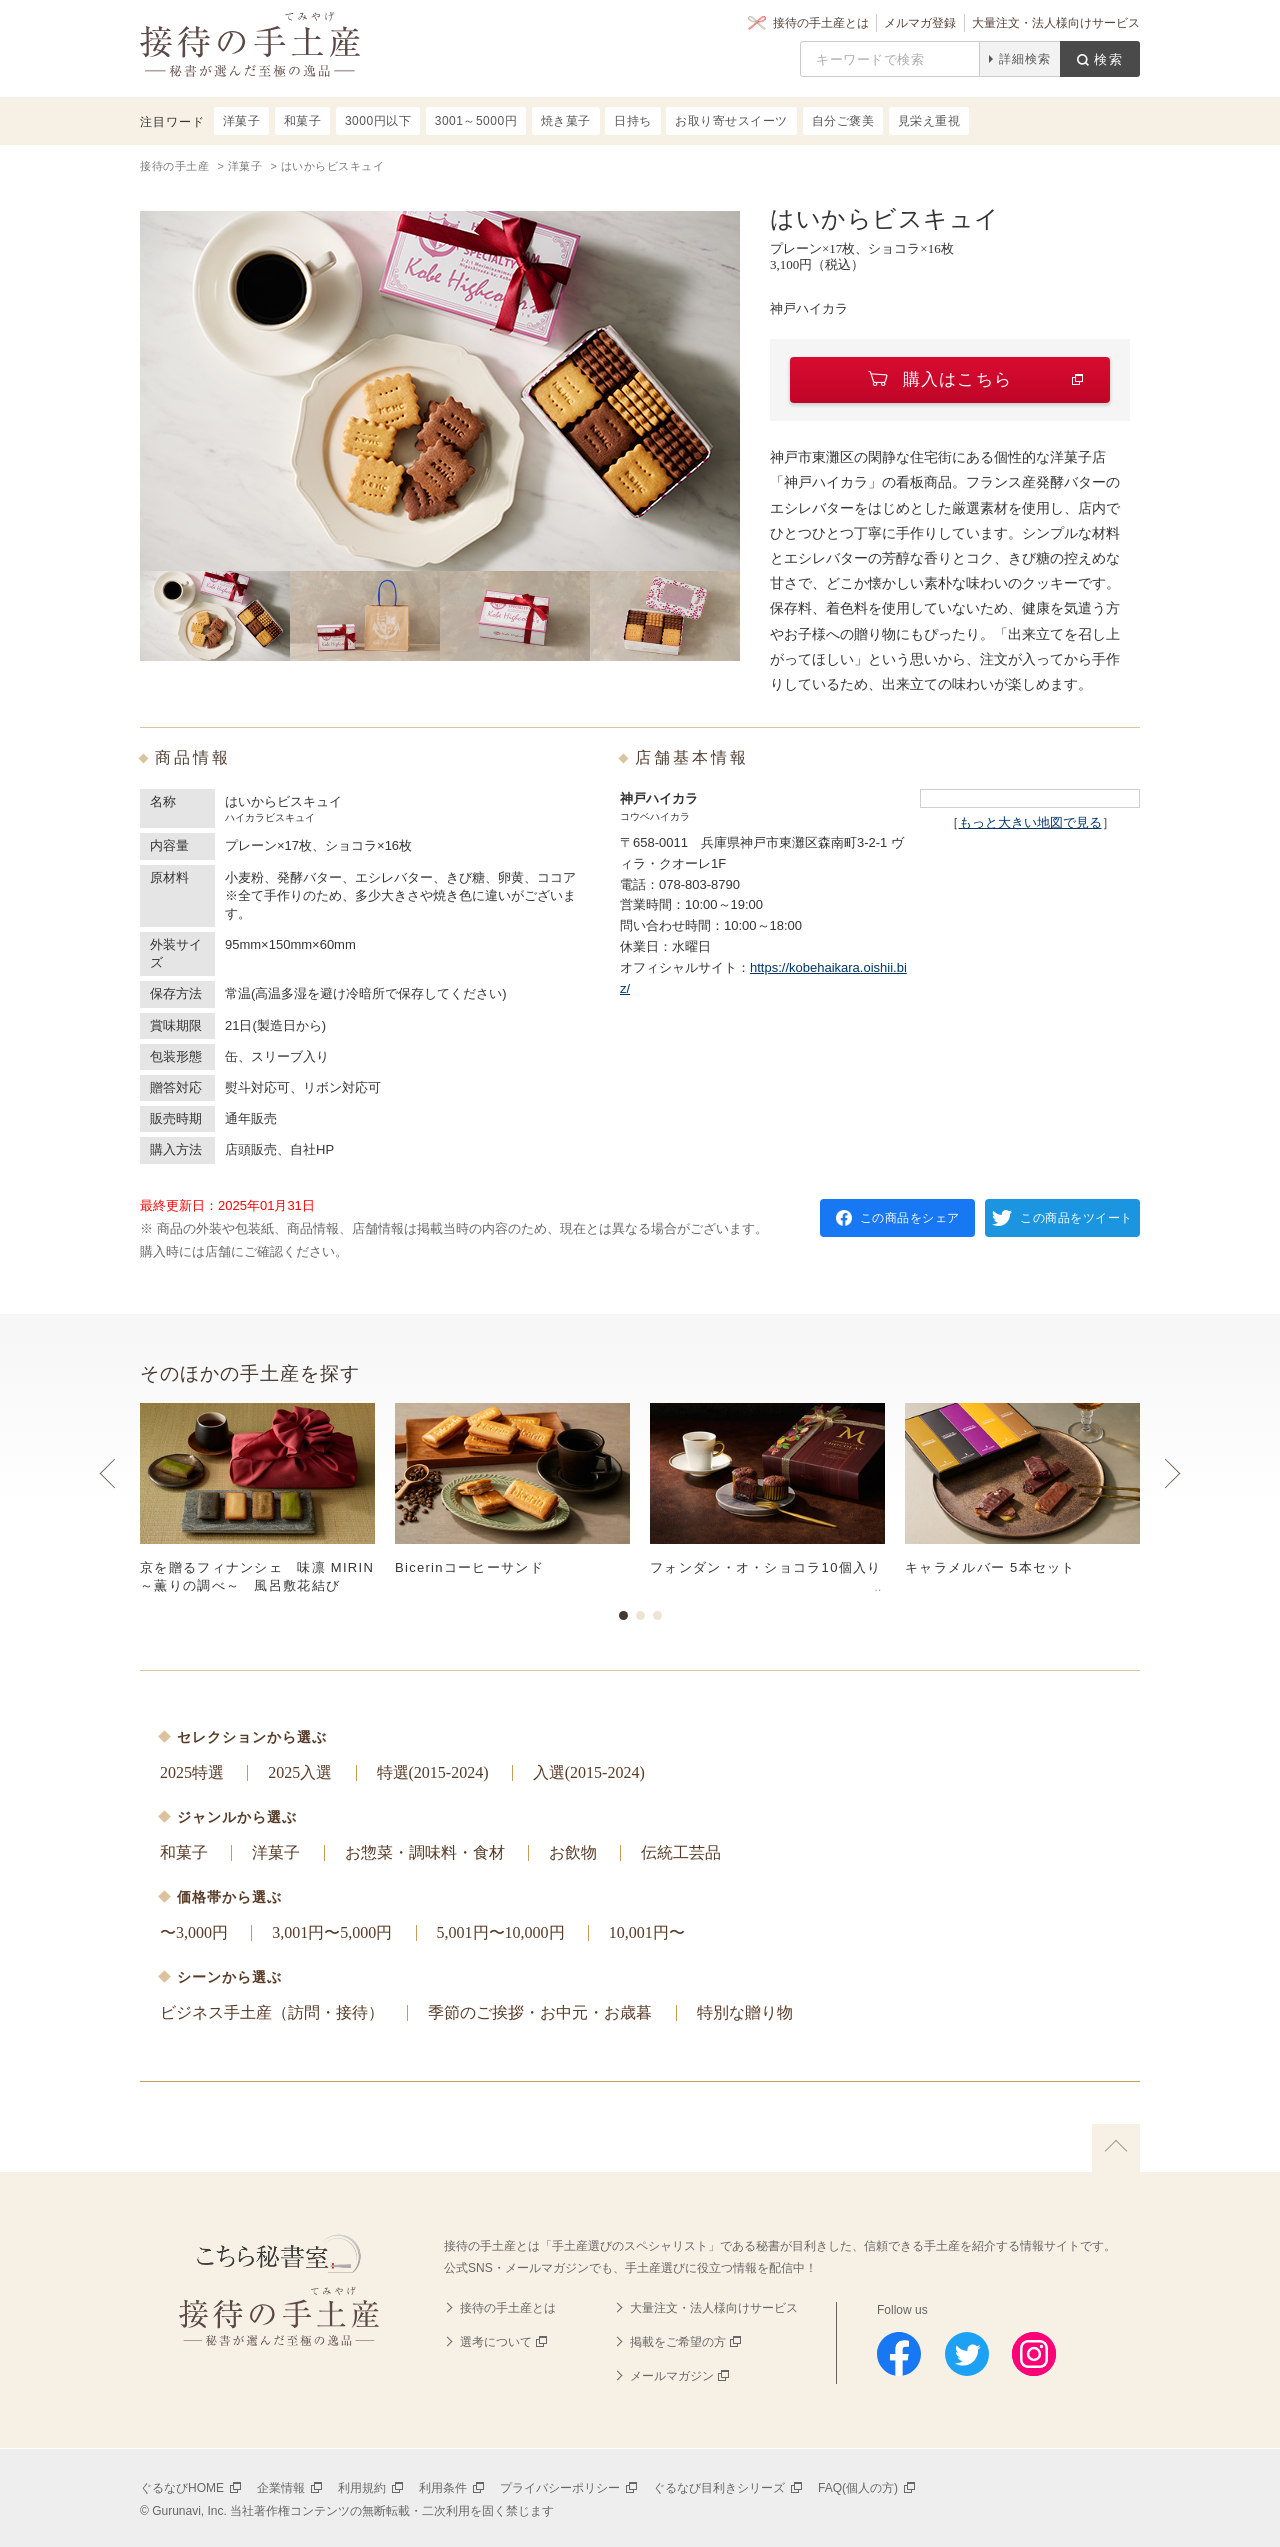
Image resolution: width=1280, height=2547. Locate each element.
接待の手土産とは (821, 23)
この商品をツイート (1076, 1218)
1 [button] (623, 1615)
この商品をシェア (910, 1218)
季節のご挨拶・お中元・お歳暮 (540, 2012)
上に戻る (1116, 2148)
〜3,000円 (194, 1932)
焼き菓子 (566, 121)
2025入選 (300, 1772)
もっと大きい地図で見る (1030, 822)
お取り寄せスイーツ (731, 121)
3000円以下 (378, 121)
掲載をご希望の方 (678, 2342)
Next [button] (1172, 1493)
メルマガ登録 (920, 23)
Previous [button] (107, 1493)
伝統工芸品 (681, 1852)
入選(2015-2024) (589, 1772)
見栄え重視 (929, 121)
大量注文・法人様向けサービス (1056, 23)
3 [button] (657, 1615)
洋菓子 (276, 1852)
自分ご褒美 (843, 121)
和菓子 (184, 1852)
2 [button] (640, 1615)
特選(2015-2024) (433, 1772)
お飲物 (573, 1852)
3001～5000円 (476, 121)
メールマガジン (672, 2376)
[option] (640, 1499)
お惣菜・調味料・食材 (425, 1852)
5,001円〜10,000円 (501, 1932)
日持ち (633, 121)
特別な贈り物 (745, 2012)
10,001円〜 (647, 1932)
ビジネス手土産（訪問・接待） (272, 2012)
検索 (1109, 59)
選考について (496, 2342)
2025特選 (192, 1772)
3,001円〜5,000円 (332, 1932)
